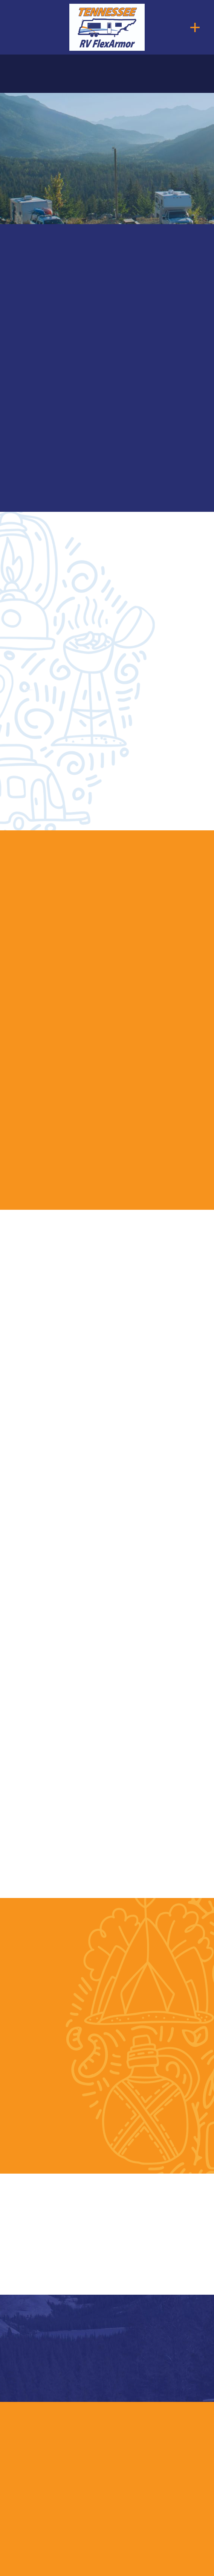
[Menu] (195, 27)
